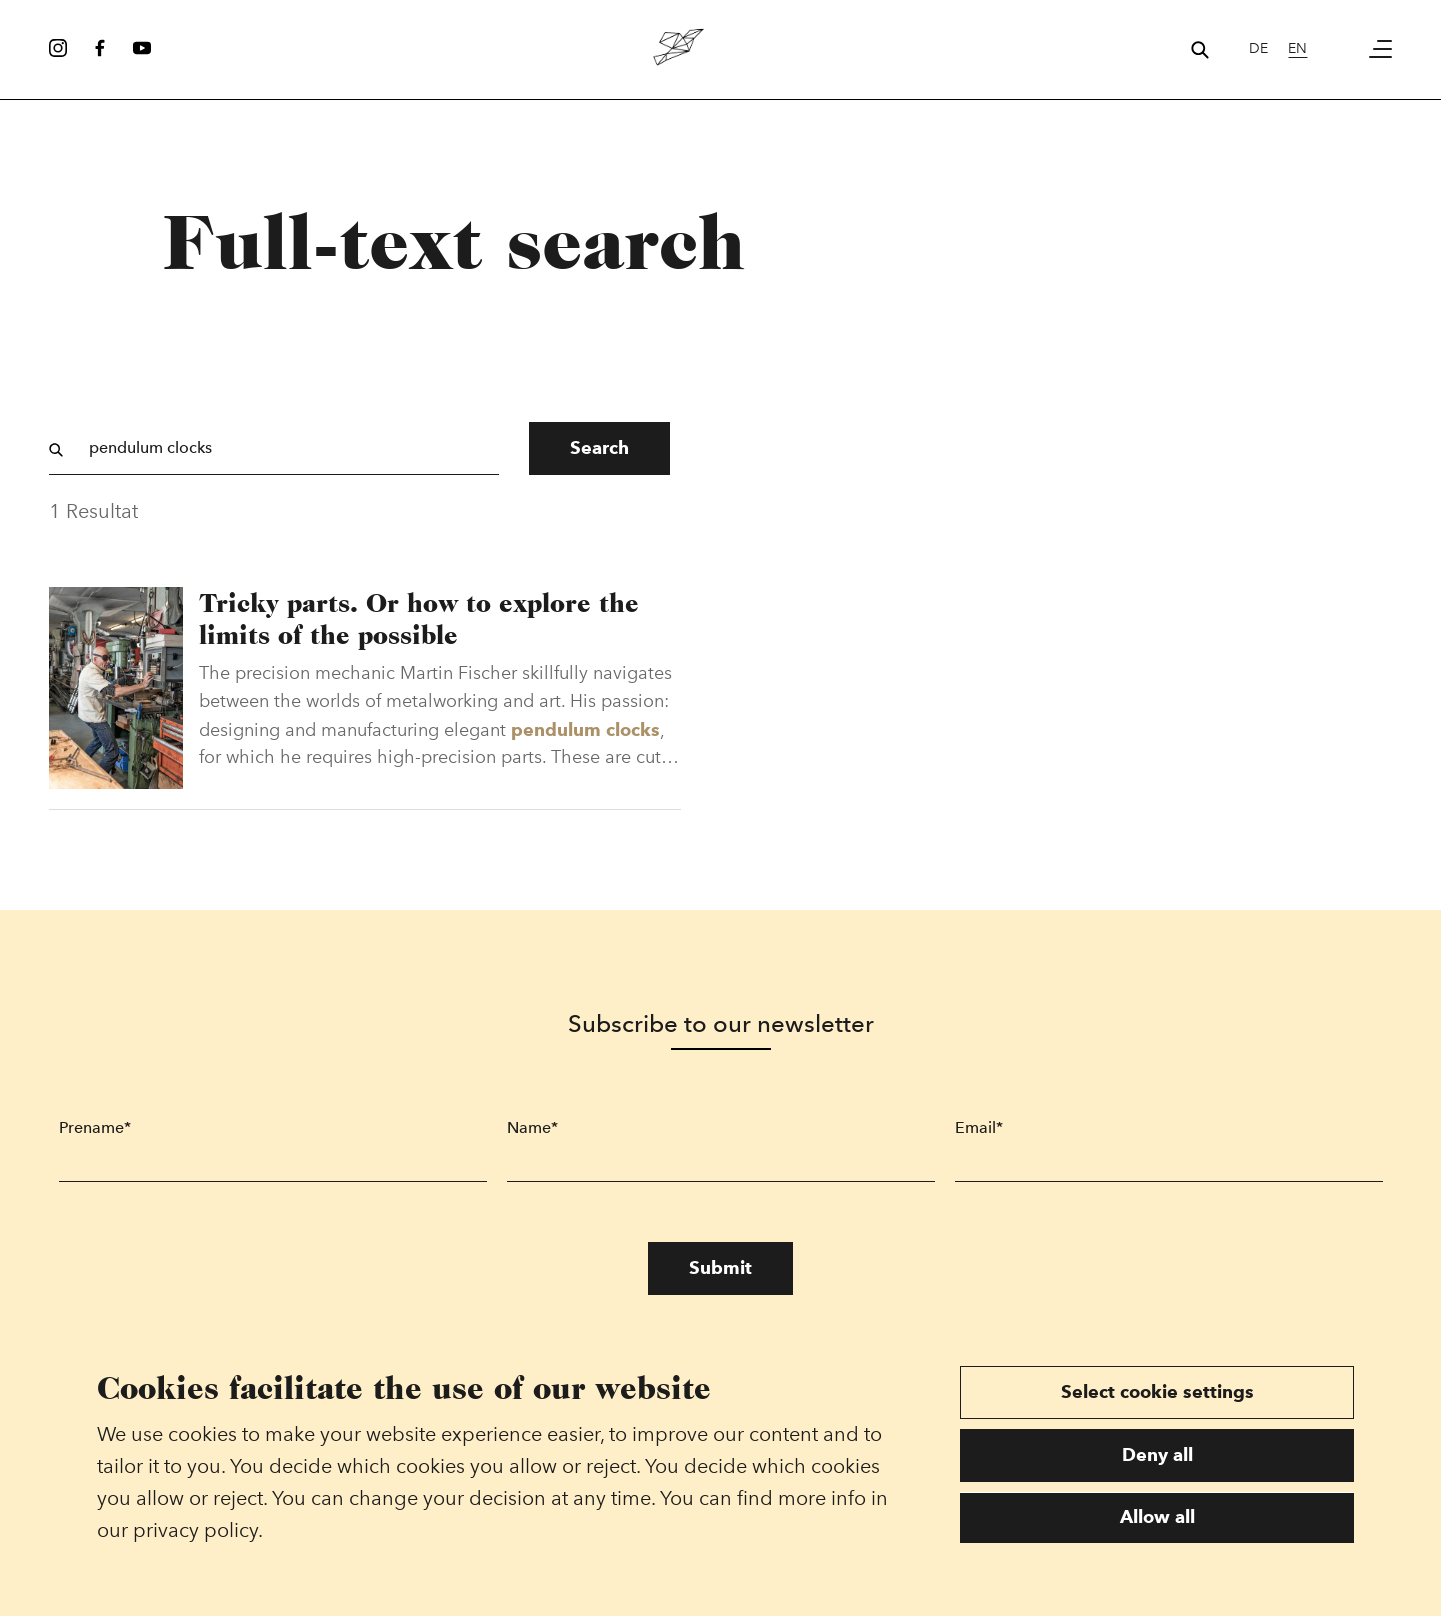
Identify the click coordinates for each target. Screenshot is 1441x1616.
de (1258, 48)
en (1297, 48)
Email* (979, 1130)
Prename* (95, 1130)
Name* (532, 1130)
